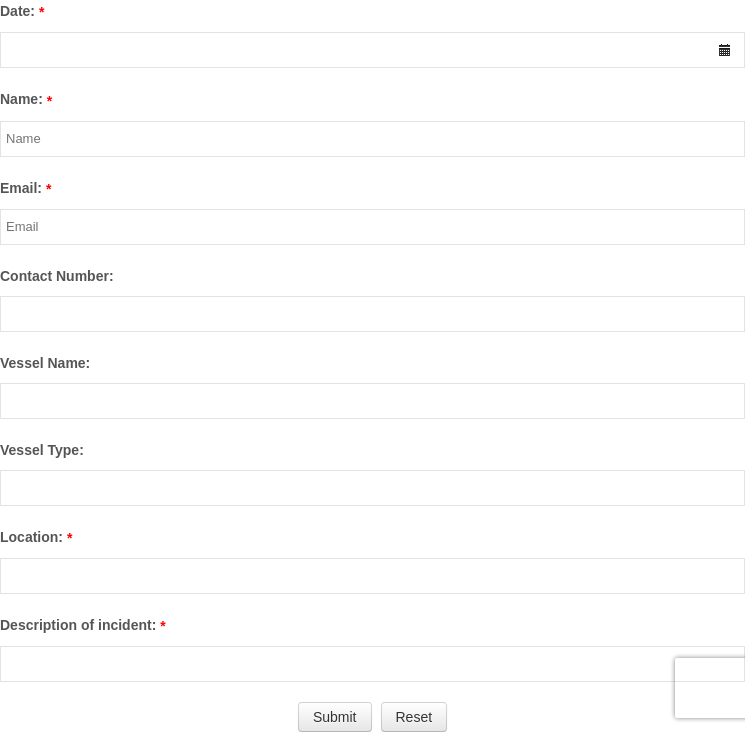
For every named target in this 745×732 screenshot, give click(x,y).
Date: (17, 11)
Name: (21, 99)
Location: (31, 537)
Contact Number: (57, 276)
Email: (21, 188)
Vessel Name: (45, 363)
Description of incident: (78, 625)
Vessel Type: (42, 450)
